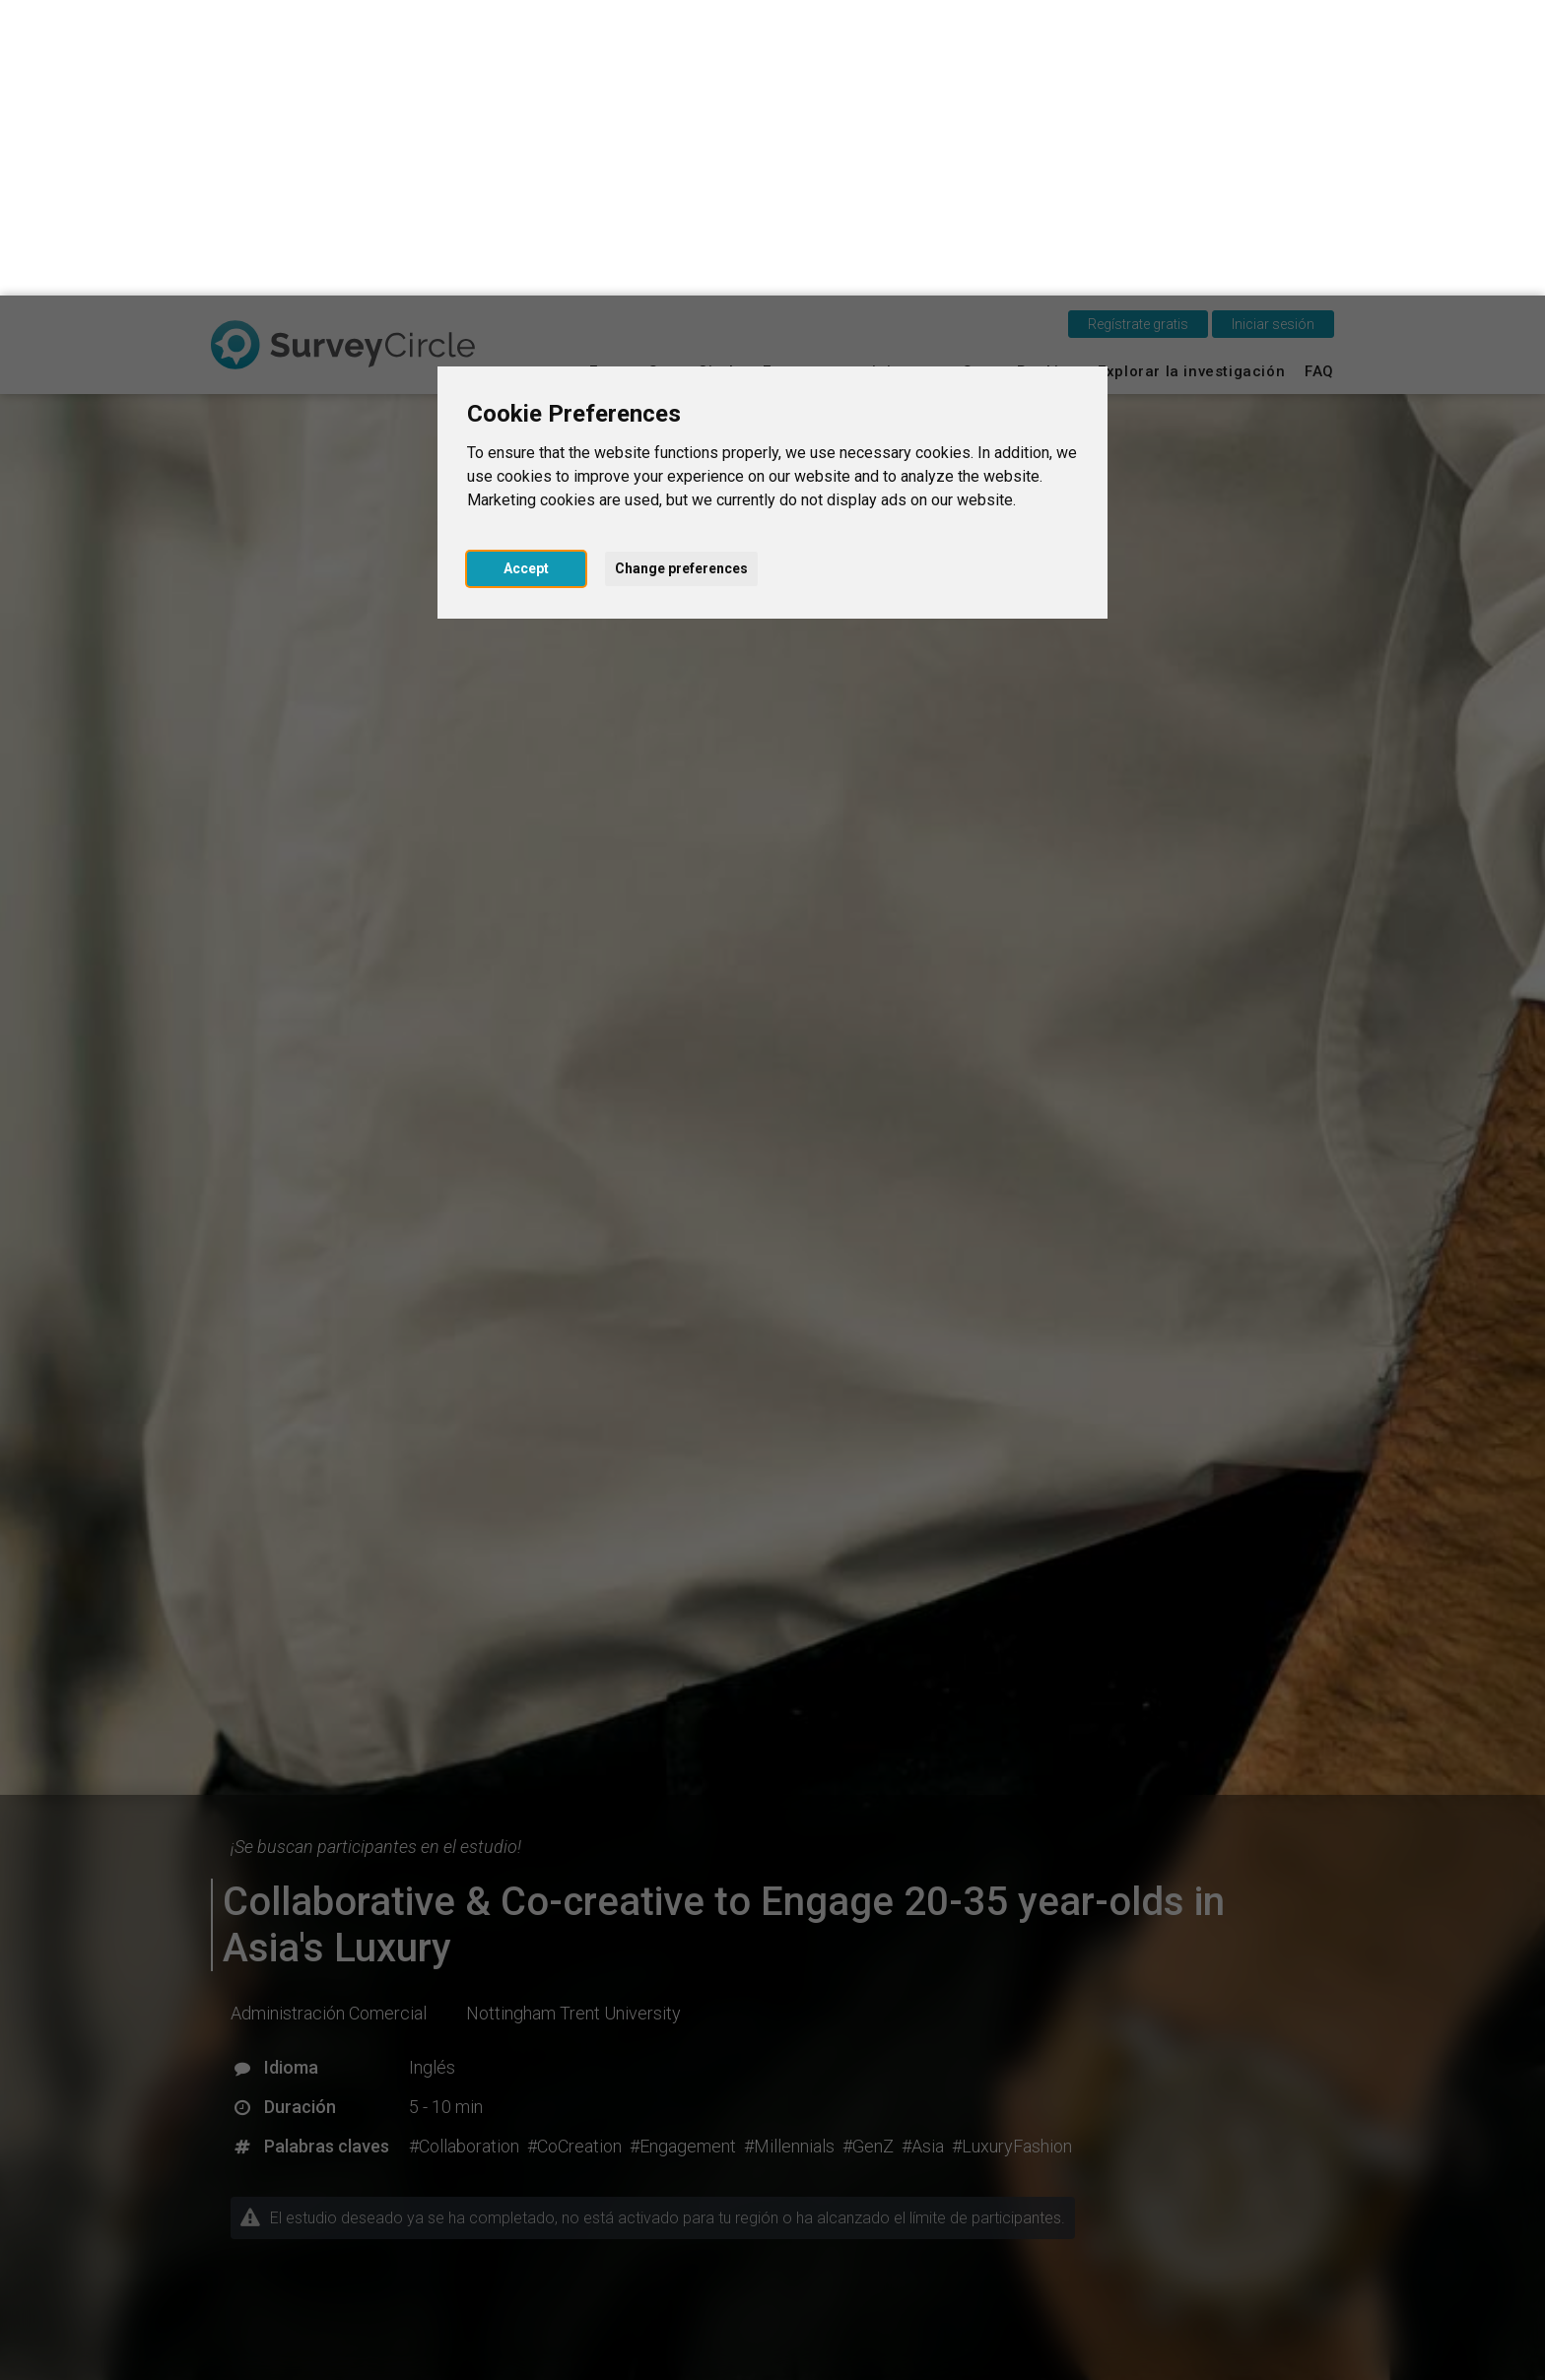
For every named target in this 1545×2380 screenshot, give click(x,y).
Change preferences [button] (681, 273)
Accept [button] (526, 273)
